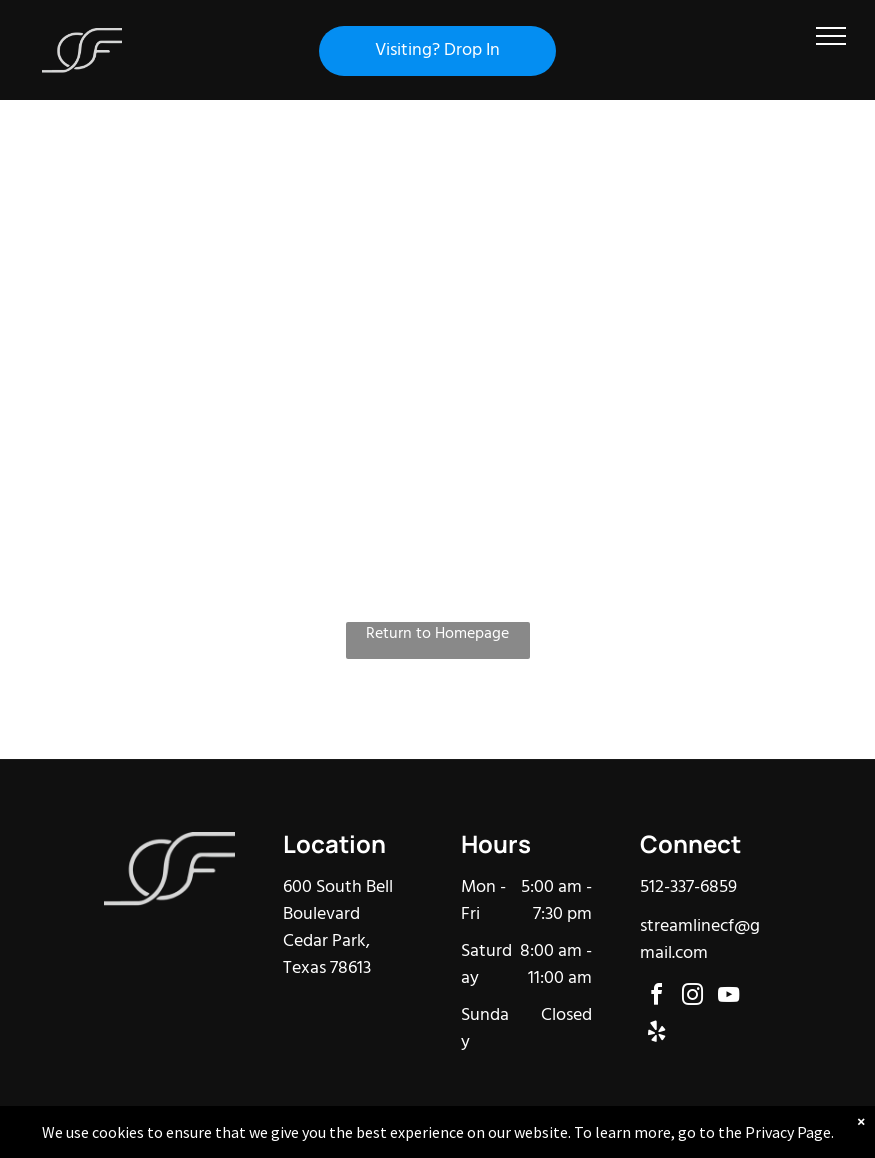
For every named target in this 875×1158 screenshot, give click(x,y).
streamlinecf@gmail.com (700, 940)
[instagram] (692, 997)
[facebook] (656, 997)
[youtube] (728, 997)
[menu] (831, 36)
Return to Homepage (437, 634)
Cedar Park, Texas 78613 (327, 955)
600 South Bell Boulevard (338, 901)
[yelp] (656, 1034)
